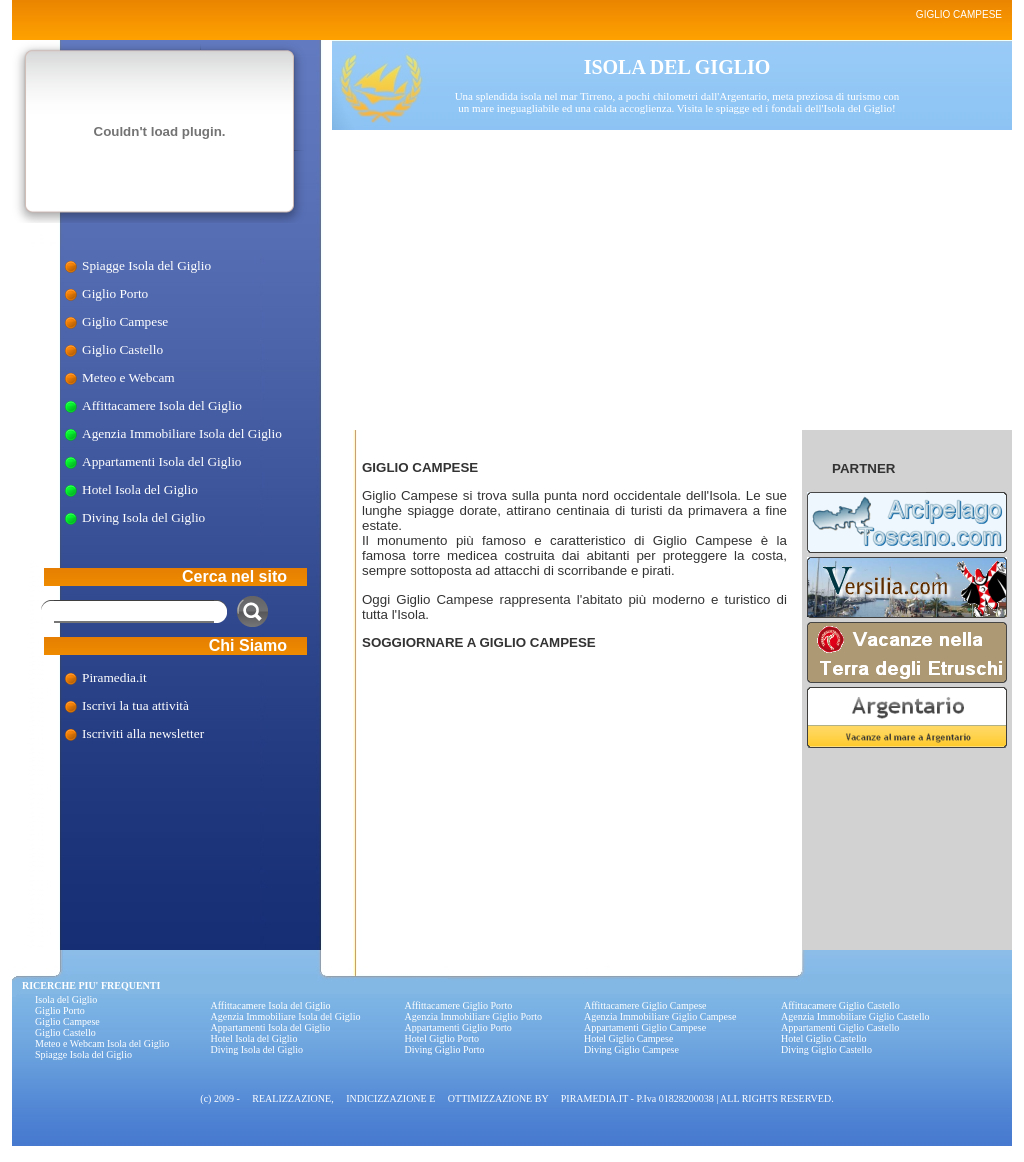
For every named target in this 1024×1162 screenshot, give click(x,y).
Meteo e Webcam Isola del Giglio (102, 1043)
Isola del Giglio (66, 999)
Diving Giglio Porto (445, 1049)
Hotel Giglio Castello (824, 1038)
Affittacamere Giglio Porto (459, 1005)
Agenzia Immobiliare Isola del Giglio (182, 433)
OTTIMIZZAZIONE (490, 1098)
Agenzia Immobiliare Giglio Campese (660, 1016)
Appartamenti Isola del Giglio (162, 461)
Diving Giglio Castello (826, 1049)
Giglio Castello (122, 349)
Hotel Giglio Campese (628, 1038)
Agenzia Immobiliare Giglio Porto (473, 1016)
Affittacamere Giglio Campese (645, 1005)
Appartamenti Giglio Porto (458, 1027)
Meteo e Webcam (128, 377)
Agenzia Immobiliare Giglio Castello (855, 1016)
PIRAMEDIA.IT (594, 1098)
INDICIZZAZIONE (386, 1098)
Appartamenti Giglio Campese (645, 1027)
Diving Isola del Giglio (143, 517)
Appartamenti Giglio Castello (840, 1027)
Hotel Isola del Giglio (140, 489)
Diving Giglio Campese (631, 1049)
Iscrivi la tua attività (135, 705)
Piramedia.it (114, 677)
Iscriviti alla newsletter (143, 733)
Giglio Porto (115, 293)
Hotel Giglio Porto (442, 1038)
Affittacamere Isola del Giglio (162, 405)
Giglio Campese (125, 321)
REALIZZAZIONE (291, 1098)
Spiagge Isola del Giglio (146, 265)
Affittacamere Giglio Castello (840, 1005)
